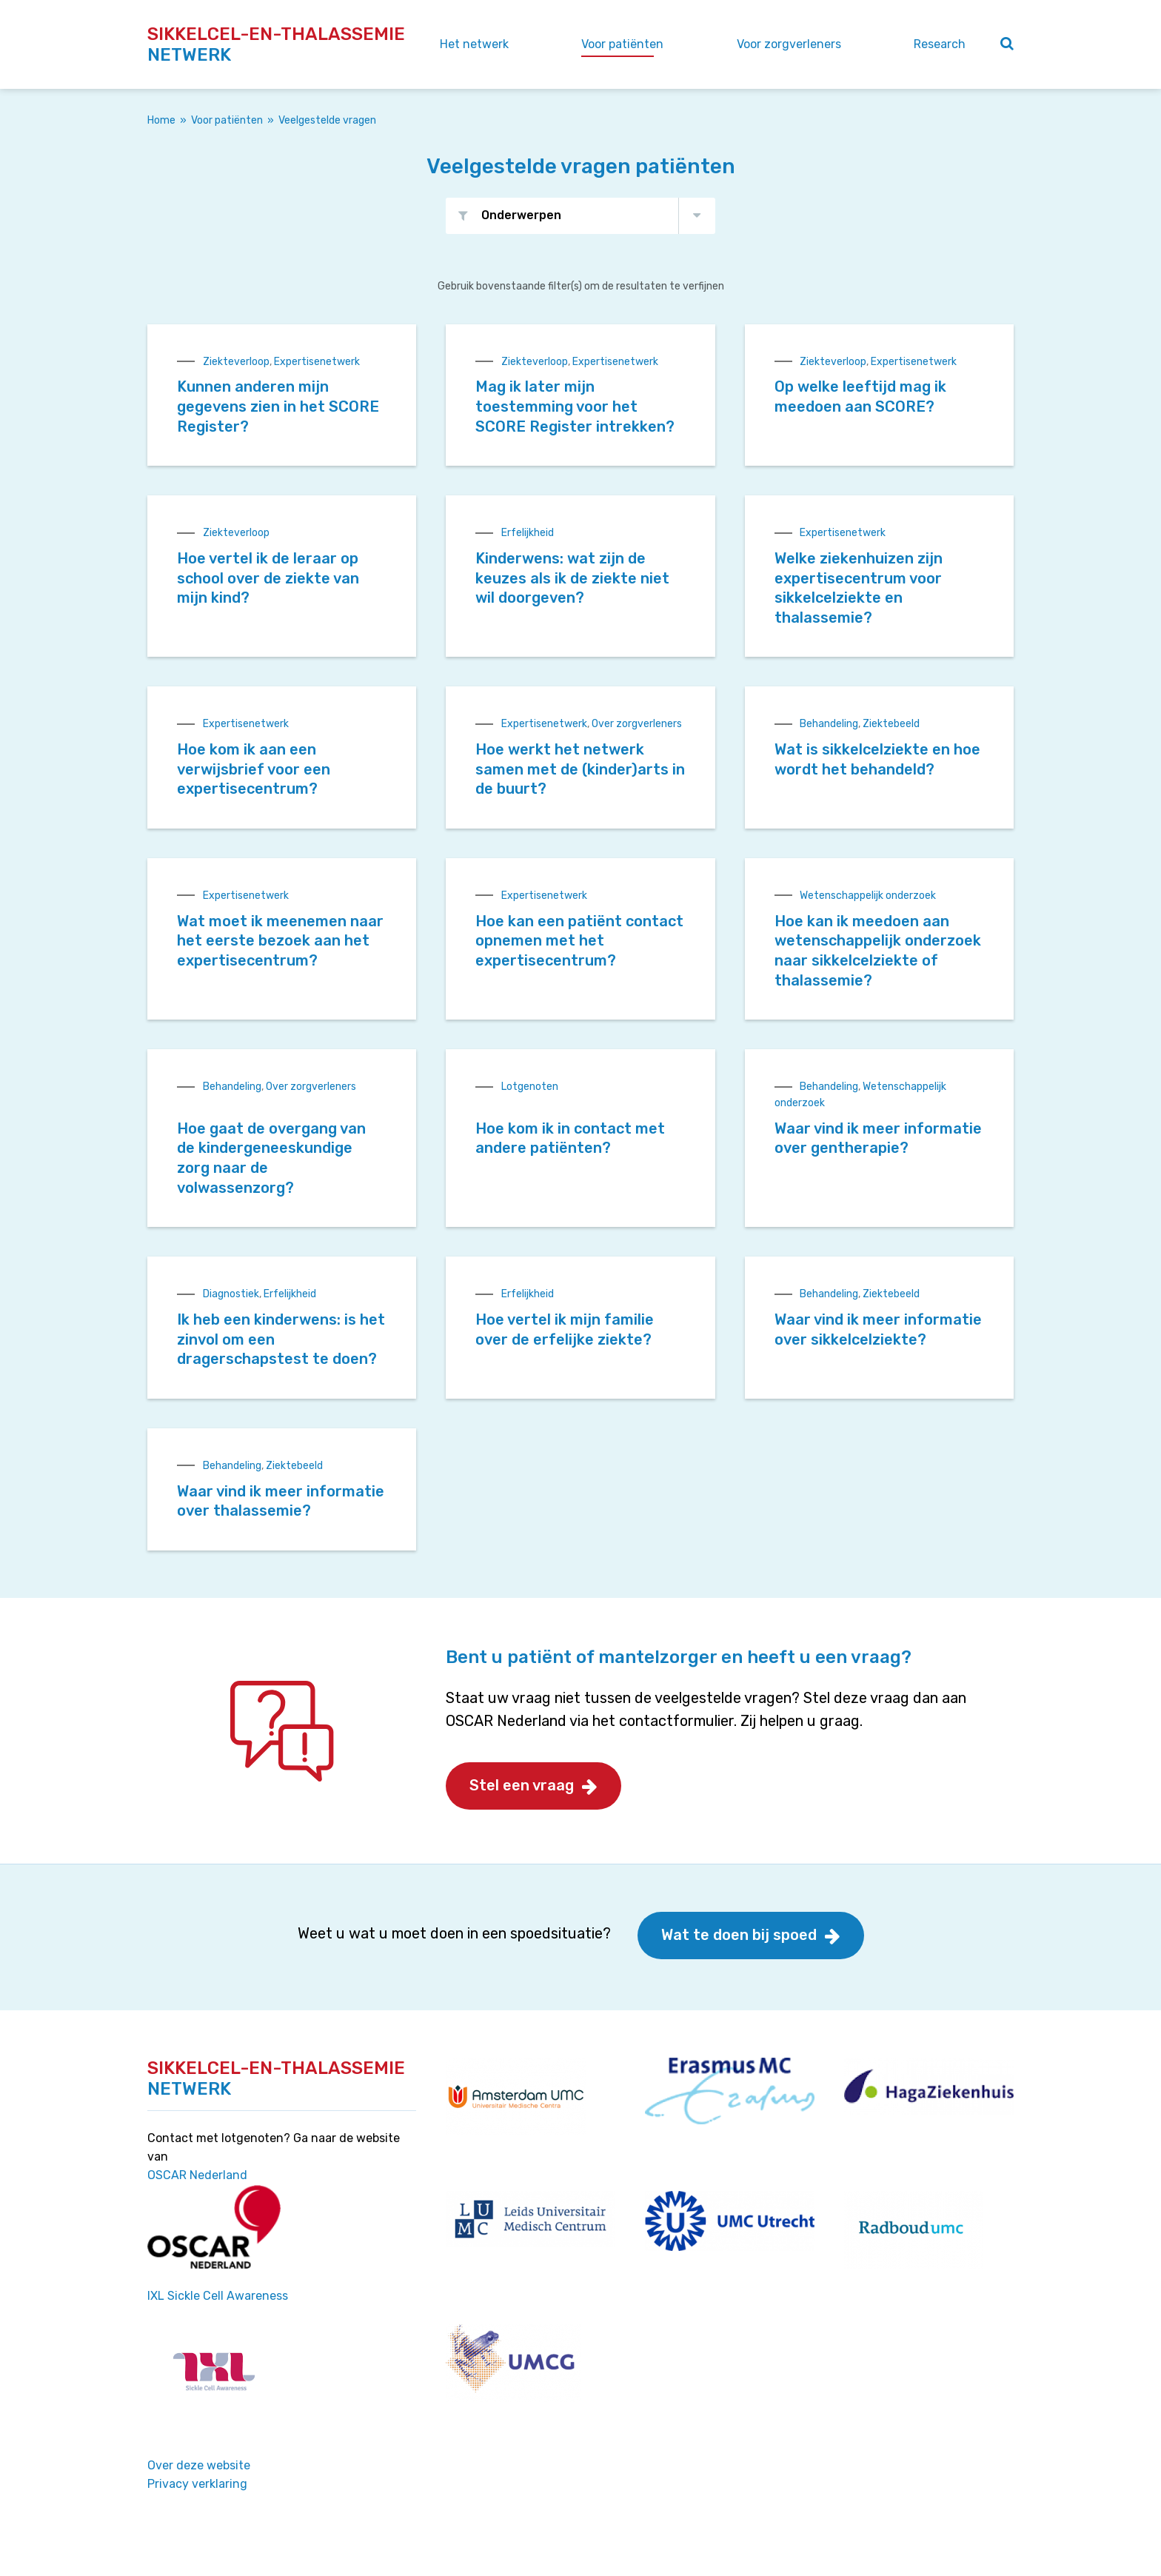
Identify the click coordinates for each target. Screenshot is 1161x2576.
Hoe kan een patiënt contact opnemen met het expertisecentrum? (579, 940)
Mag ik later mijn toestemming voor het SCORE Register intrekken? (575, 406)
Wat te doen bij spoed (739, 1935)
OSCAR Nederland (197, 2175)
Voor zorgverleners (789, 44)
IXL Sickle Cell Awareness (217, 2296)
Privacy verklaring (197, 2484)
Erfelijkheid (527, 532)
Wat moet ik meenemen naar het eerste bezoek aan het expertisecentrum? (280, 940)
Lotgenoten (529, 1086)
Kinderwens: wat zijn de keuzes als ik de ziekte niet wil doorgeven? (572, 577)
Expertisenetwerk (317, 361)
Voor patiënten (622, 44)
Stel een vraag (521, 1785)
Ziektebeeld (891, 723)
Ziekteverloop (236, 361)
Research (940, 44)
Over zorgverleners (637, 723)
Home (161, 120)
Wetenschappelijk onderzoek (868, 895)
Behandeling (829, 723)
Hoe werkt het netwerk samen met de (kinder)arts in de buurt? (580, 768)
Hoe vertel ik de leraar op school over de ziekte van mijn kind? (268, 577)
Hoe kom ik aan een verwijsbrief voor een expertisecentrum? (253, 768)
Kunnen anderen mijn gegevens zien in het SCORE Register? (278, 406)
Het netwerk (474, 44)
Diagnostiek (231, 1294)
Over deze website (198, 2465)
